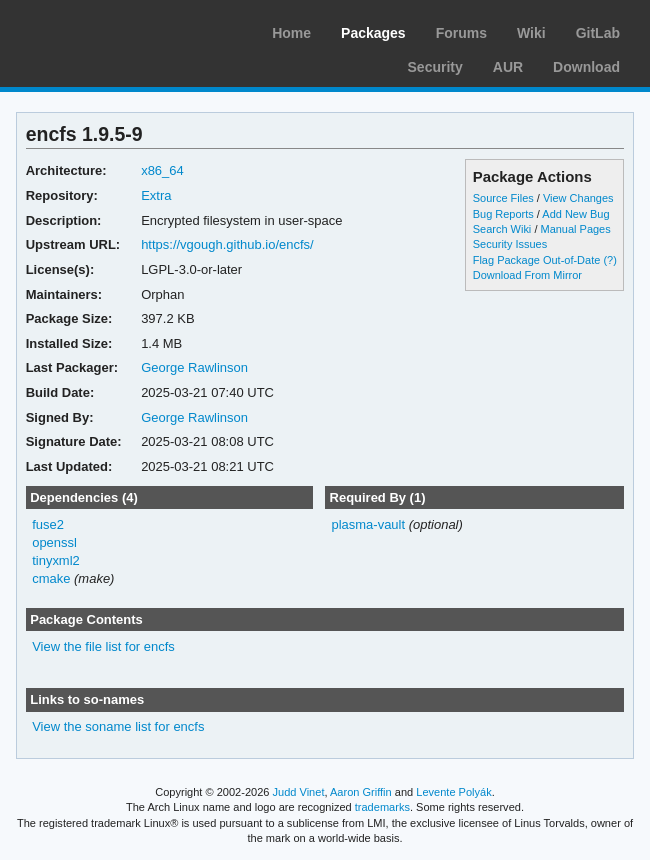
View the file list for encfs (103, 646)
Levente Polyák (453, 792)
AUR (508, 67)
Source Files (503, 198)
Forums (461, 33)
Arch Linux (110, 30)
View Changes (578, 198)
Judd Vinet (299, 792)
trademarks (382, 807)
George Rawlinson (194, 367)
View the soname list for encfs (118, 726)
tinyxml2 (56, 560)
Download (586, 67)
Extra (156, 195)
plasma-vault (368, 524)
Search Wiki (502, 229)
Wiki (531, 33)
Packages (373, 33)
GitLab (598, 33)
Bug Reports (503, 214)
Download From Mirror (527, 275)
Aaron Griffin (361, 792)
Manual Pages (575, 229)
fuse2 (48, 524)
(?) (609, 260)
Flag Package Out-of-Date (537, 260)
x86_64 (162, 170)
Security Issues (510, 244)
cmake (51, 578)
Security (435, 67)
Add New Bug (575, 214)
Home (291, 33)
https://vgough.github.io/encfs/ (227, 244)
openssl (54, 542)
